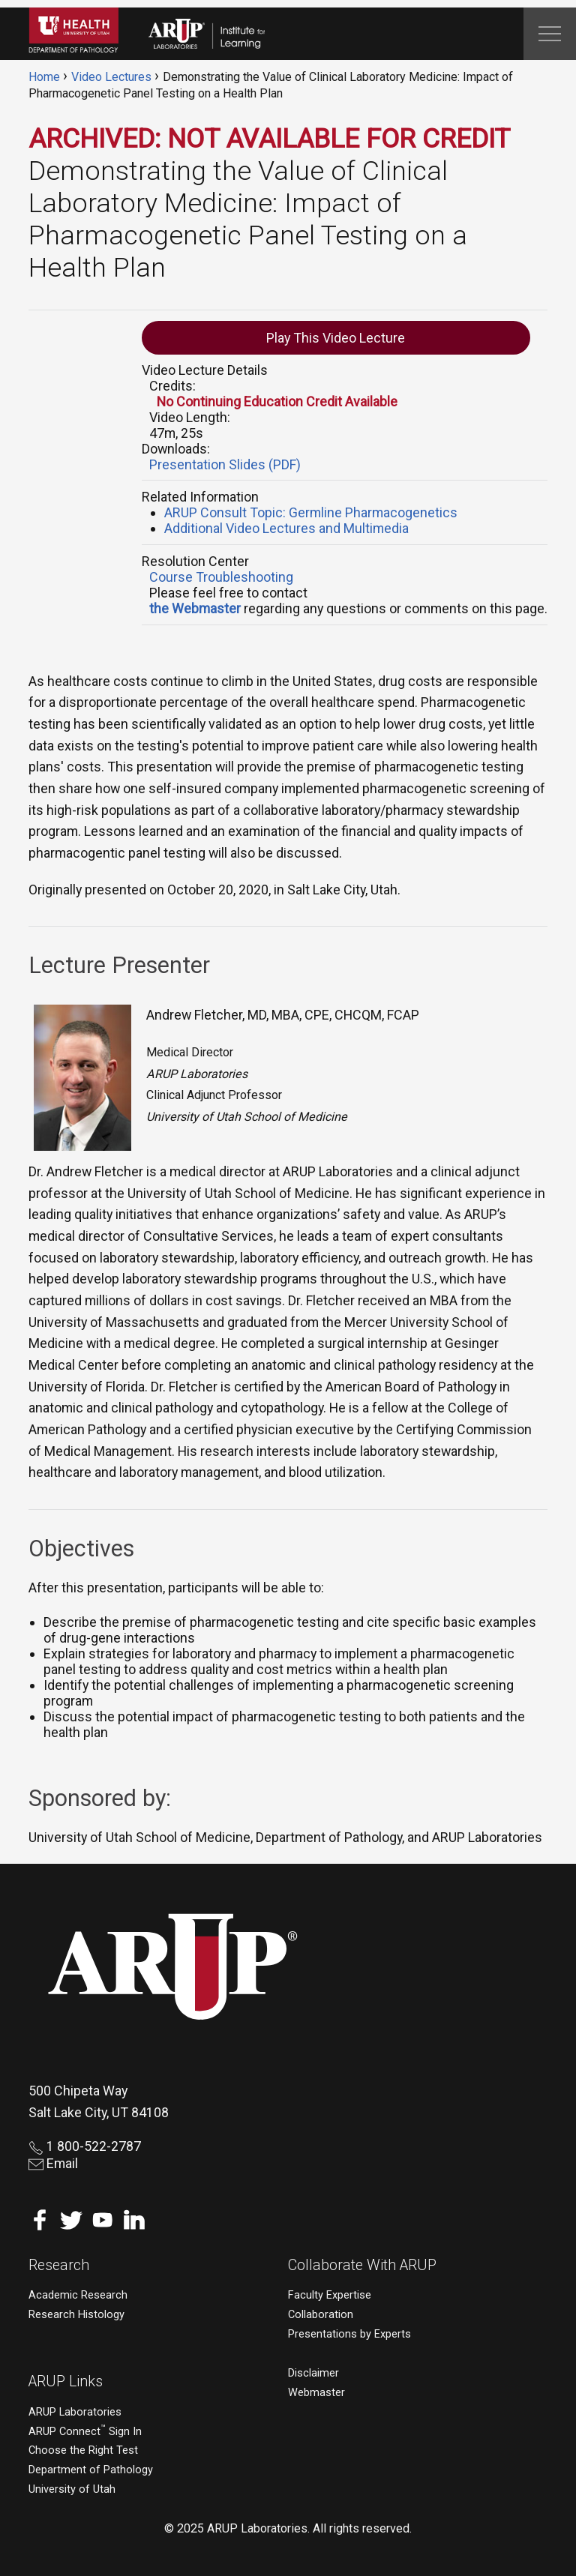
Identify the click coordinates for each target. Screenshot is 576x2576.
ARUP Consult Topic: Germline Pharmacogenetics (311, 512)
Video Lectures (111, 77)
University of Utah (72, 2489)
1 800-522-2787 (84, 2146)
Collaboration (320, 2314)
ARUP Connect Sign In (85, 2431)
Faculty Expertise (329, 2295)
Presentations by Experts (349, 2334)
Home (44, 77)
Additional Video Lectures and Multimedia (286, 528)
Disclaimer (313, 2373)
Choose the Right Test (83, 2450)
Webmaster (316, 2392)
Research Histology (76, 2314)
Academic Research (78, 2295)
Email (53, 2163)
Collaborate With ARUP (362, 2265)
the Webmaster (195, 608)
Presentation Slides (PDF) (225, 464)
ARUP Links (65, 2381)
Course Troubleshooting (221, 577)
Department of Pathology (90, 2470)
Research (58, 2265)
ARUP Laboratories (75, 2412)
